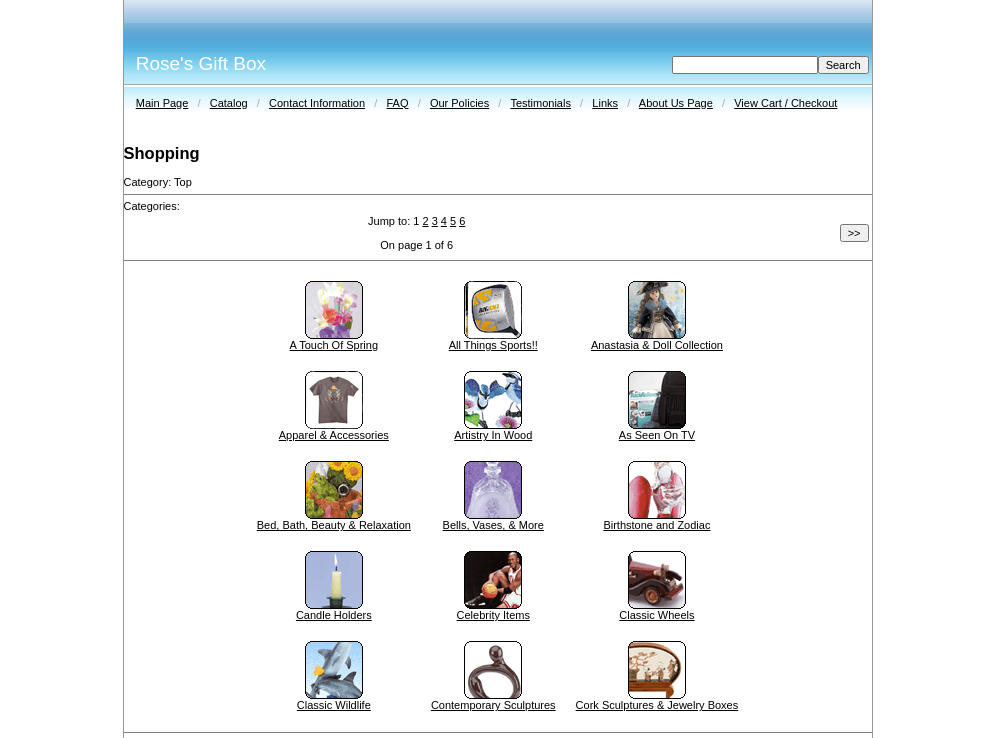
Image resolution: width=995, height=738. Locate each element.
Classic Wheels (656, 615)
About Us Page (676, 103)
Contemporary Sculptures (493, 705)
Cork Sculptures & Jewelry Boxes (657, 705)
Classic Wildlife (334, 705)
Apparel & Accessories (334, 435)
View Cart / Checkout (785, 103)
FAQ (397, 103)
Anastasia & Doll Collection (657, 345)
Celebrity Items (493, 615)
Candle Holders (334, 615)
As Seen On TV (657, 435)
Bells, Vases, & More (493, 525)
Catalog (229, 103)
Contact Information (317, 103)
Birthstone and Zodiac (656, 525)
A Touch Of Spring (334, 345)
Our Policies (459, 103)
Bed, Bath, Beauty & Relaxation (334, 525)
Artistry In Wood (493, 435)
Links (605, 103)
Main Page (162, 103)
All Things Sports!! (493, 345)
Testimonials (540, 103)
